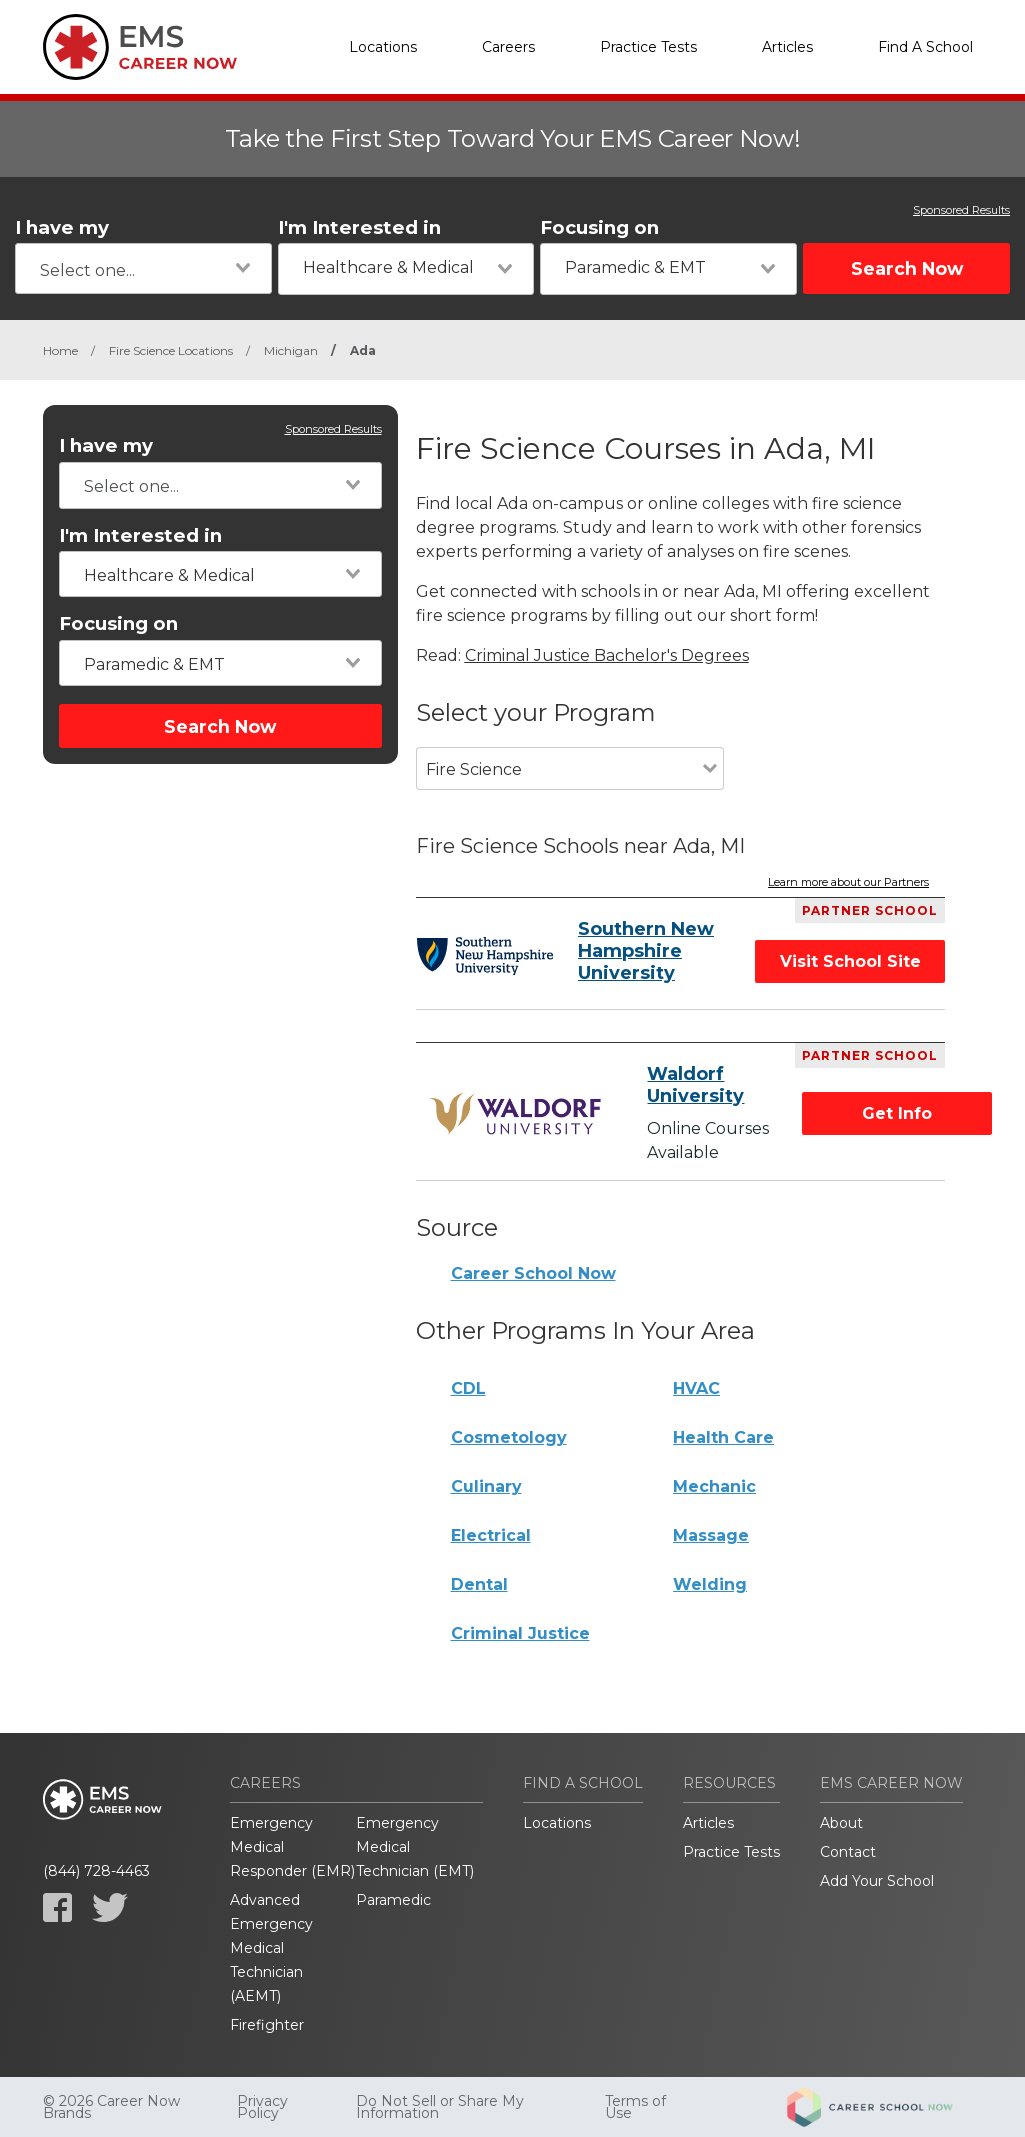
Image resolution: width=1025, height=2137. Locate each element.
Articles (787, 47)
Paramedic (393, 1900)
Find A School (925, 47)
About (841, 1823)
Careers (508, 47)
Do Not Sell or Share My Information (440, 2107)
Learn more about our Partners (848, 883)
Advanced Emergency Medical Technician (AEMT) (271, 1948)
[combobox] (143, 268)
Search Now (907, 268)
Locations (383, 47)
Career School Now (533, 1273)
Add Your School (877, 1881)
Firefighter (267, 2025)
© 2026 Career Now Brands (111, 2107)
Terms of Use (635, 2107)
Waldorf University (695, 1085)
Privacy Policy (262, 2107)
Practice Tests (648, 47)
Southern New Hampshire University (646, 951)
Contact (848, 1852)
